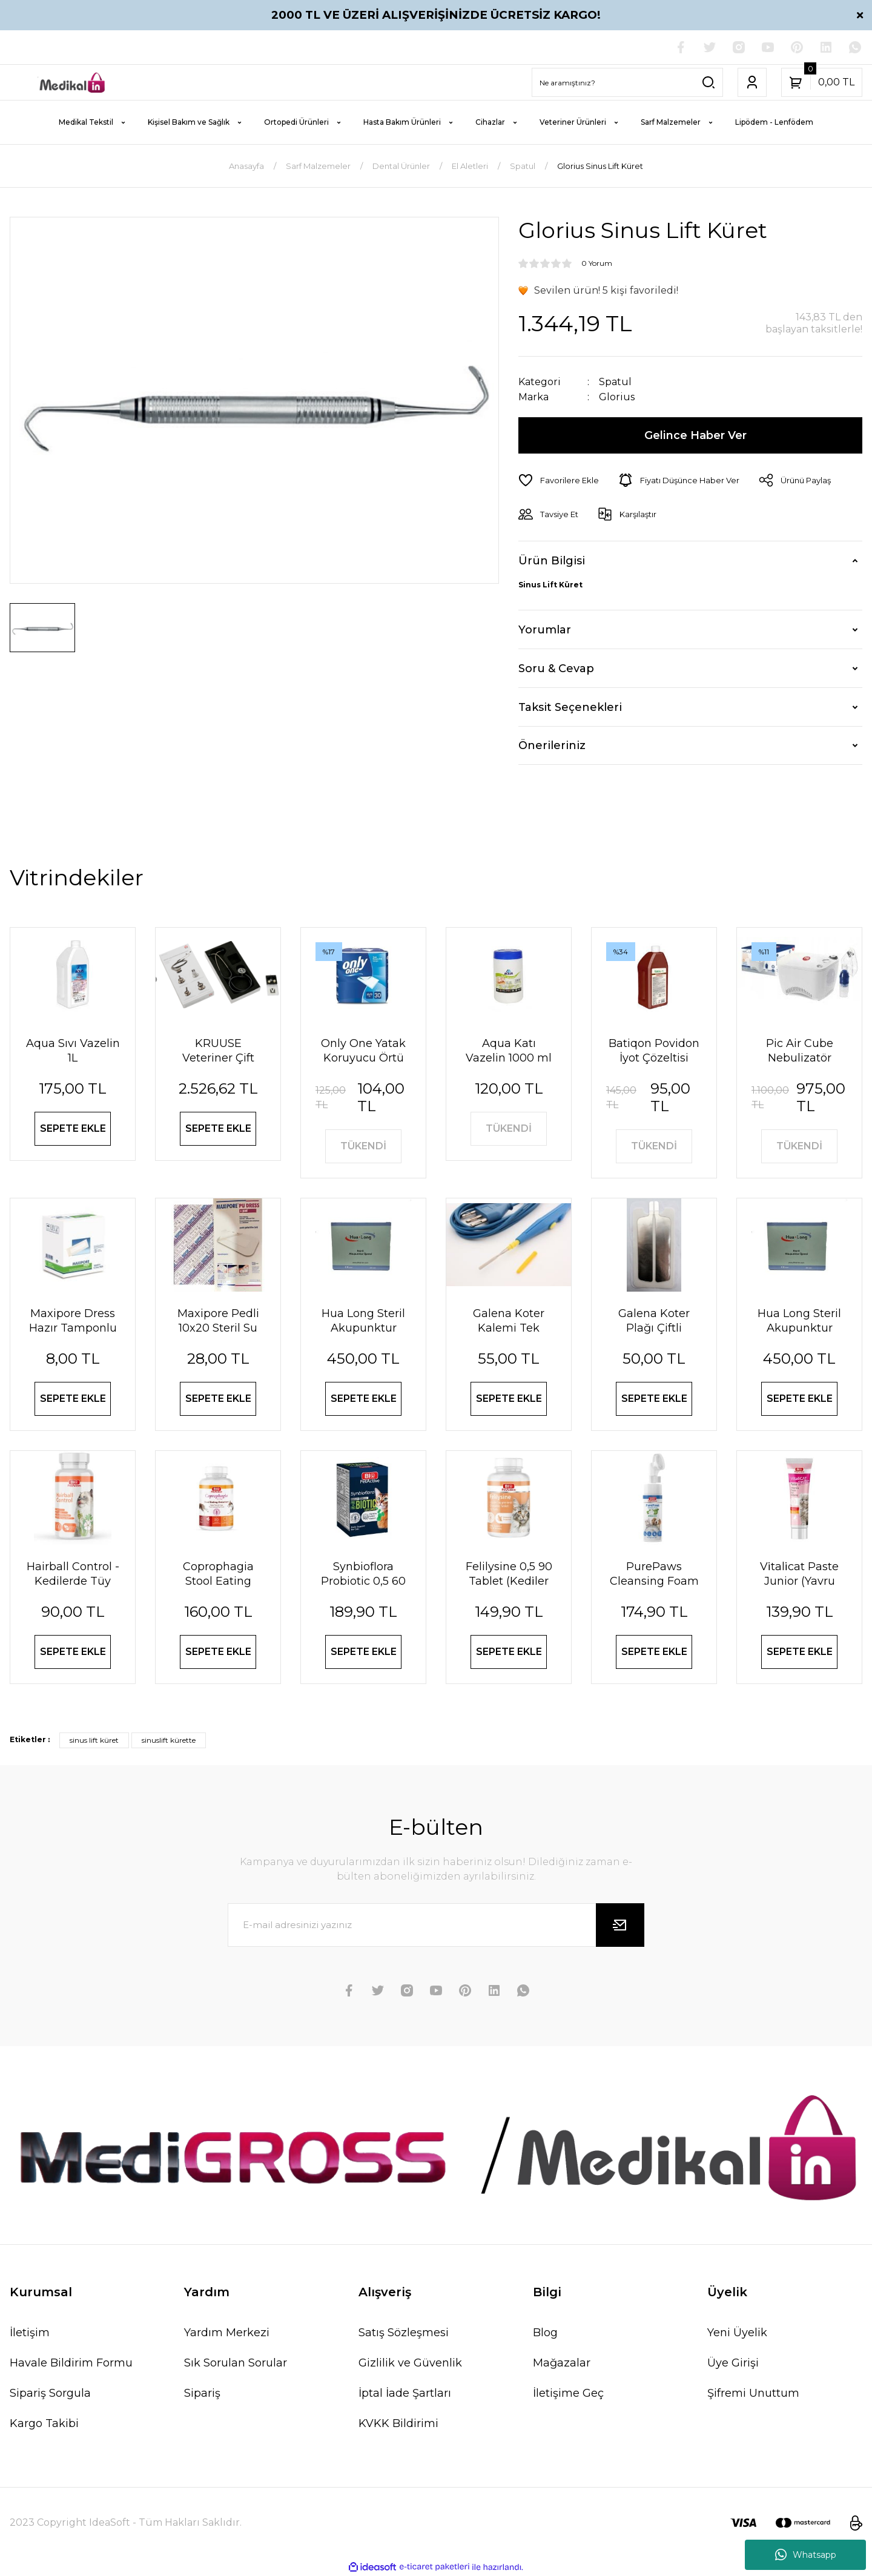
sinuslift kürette (169, 1740)
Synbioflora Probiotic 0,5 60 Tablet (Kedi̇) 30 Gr (363, 1574)
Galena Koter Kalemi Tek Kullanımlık (508, 1321)
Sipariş (202, 2393)
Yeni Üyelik (737, 2332)
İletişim (30, 2332)
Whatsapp (805, 2554)
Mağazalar (561, 2363)
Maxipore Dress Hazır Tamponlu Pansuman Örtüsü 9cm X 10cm (73, 1321)
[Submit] (620, 1925)
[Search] (627, 82)
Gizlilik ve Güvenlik (410, 2363)
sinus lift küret (94, 1740)
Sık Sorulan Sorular (235, 2363)
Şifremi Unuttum (753, 2393)
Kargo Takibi (44, 2423)
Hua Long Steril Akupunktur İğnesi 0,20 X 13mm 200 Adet (363, 1321)
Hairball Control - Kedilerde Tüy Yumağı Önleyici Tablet (73, 1574)
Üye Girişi (733, 2363)
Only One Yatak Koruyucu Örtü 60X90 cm (363, 1051)
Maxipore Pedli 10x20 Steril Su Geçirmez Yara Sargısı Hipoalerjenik (218, 1321)
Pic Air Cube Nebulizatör (799, 1051)
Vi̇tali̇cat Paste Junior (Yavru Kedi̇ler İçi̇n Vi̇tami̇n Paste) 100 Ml (799, 1574)
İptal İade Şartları (404, 2393)
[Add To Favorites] (558, 480)
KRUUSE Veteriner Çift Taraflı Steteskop (218, 1051)
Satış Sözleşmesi (403, 2332)
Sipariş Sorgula (50, 2393)
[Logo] (73, 82)
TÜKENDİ (363, 1146)
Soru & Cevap (556, 668)
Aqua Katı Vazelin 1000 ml (509, 1051)
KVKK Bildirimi (398, 2423)
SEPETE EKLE (73, 1128)
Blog (545, 2332)
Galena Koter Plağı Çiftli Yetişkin (654, 1321)
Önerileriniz (552, 745)
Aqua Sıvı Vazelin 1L (73, 1051)
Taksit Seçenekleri (570, 707)
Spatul (615, 382)
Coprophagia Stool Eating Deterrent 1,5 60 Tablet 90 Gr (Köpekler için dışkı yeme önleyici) (218, 1574)
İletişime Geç (568, 2393)
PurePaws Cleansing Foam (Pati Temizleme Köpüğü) (654, 1574)
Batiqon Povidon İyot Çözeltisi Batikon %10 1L (654, 1051)
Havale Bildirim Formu (71, 2363)
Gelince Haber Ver (695, 435)
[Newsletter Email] (436, 1925)
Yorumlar (544, 629)
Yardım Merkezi (226, 2332)
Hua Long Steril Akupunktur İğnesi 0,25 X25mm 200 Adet (799, 1321)
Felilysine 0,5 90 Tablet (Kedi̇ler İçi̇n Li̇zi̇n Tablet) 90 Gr (508, 1574)
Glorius (617, 397)
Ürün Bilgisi (551, 560)
